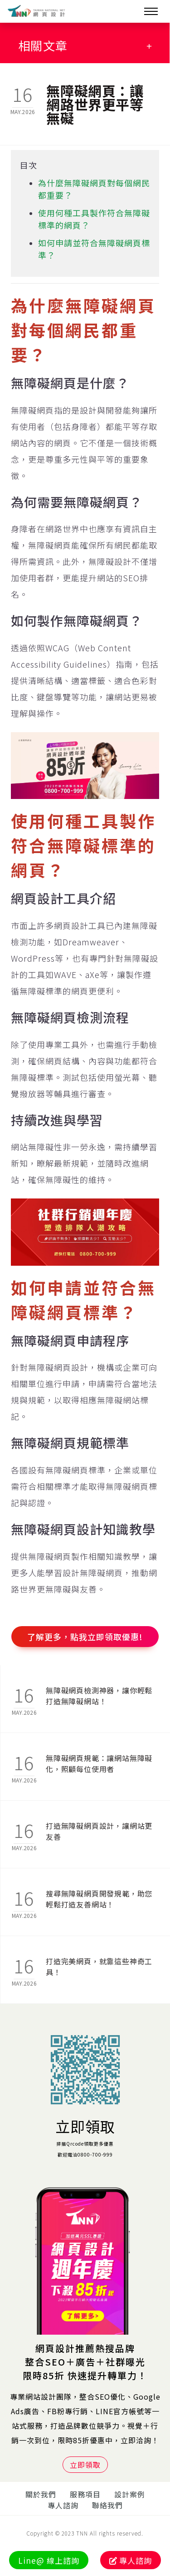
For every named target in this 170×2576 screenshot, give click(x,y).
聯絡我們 (107, 2505)
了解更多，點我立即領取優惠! (85, 1636)
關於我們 (40, 2494)
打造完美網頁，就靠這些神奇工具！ (99, 1966)
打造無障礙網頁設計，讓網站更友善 (99, 1831)
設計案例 (129, 2494)
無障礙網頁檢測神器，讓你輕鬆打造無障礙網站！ (99, 1696)
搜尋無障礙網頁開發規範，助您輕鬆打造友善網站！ (99, 1899)
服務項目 (85, 2494)
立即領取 (85, 2126)
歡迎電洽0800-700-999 (85, 2154)
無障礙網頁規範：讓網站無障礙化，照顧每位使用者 (99, 1763)
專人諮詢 (63, 2505)
